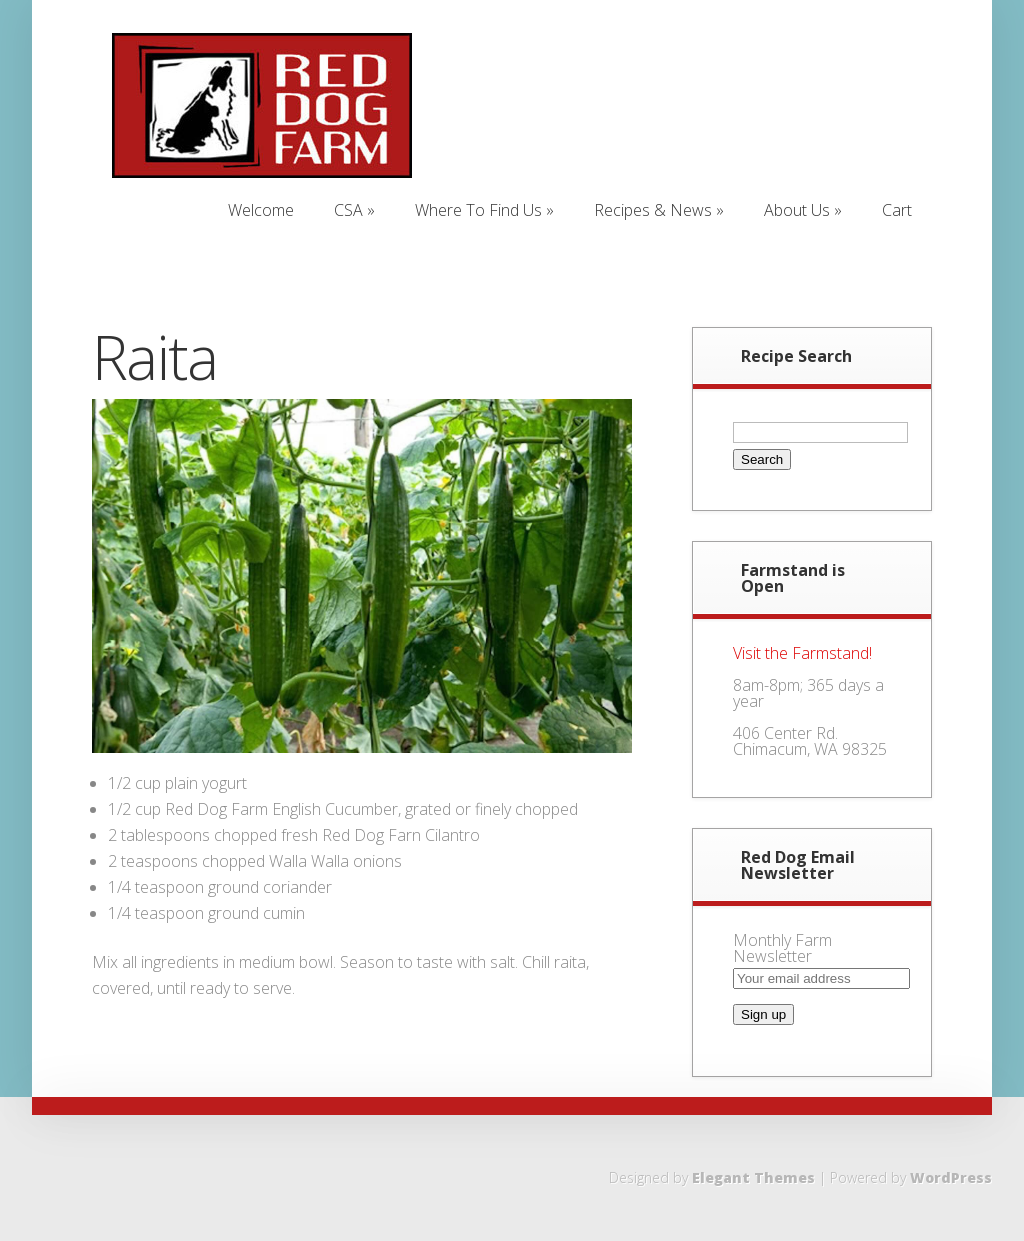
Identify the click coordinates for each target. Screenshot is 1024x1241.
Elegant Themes (753, 1177)
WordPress (951, 1177)
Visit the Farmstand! (802, 653)
